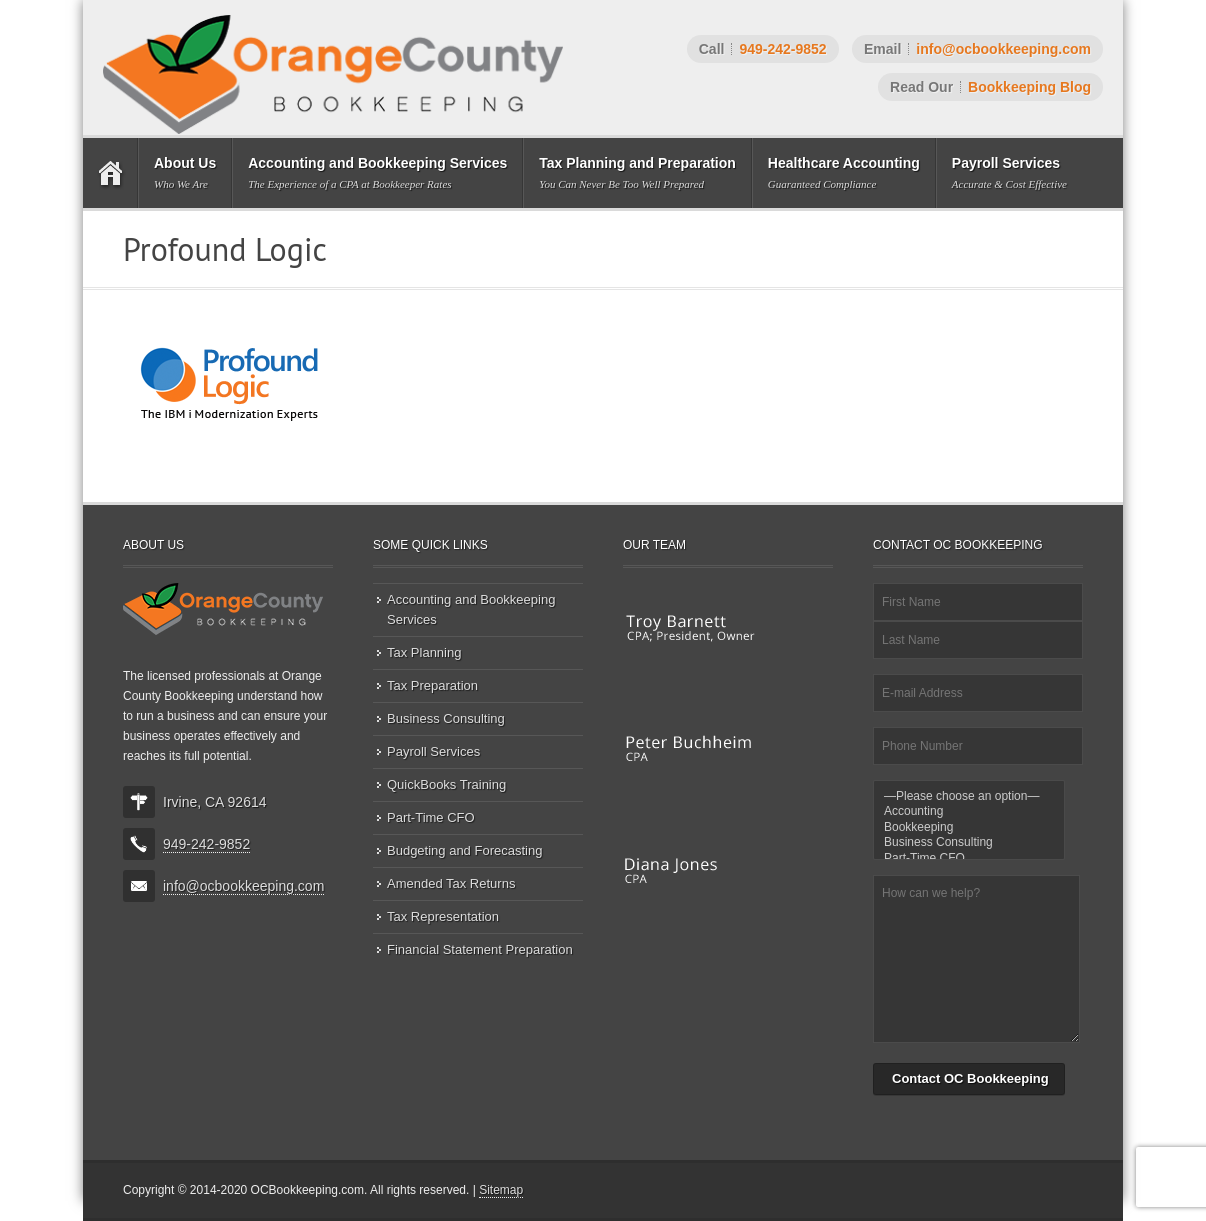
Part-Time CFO (431, 817)
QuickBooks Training (446, 784)
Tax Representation (443, 916)
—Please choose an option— (969, 796)
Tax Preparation (432, 685)
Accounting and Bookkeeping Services (471, 609)
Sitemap (501, 1190)
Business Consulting (446, 718)
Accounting (969, 811)
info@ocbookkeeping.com (1003, 49)
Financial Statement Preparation (480, 949)
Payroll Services (433, 751)
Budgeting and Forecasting (464, 850)
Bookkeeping (969, 827)
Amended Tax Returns (451, 883)
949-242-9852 (782, 49)
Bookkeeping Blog (1029, 87)
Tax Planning (424, 652)
